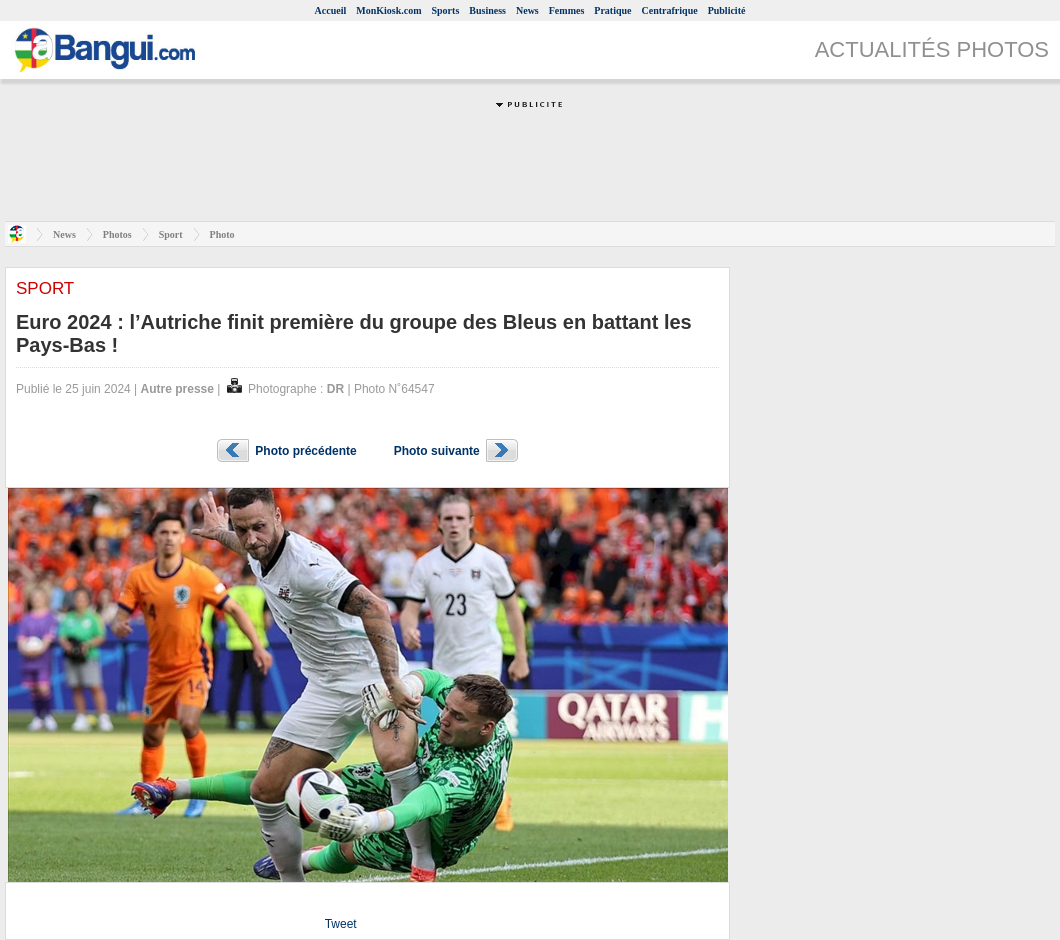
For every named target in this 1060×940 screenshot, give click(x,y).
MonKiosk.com (388, 10)
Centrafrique (670, 10)
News (527, 10)
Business (487, 10)
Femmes (567, 10)
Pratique (612, 10)
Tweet (341, 924)
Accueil (331, 10)
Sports (446, 10)
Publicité (727, 10)
